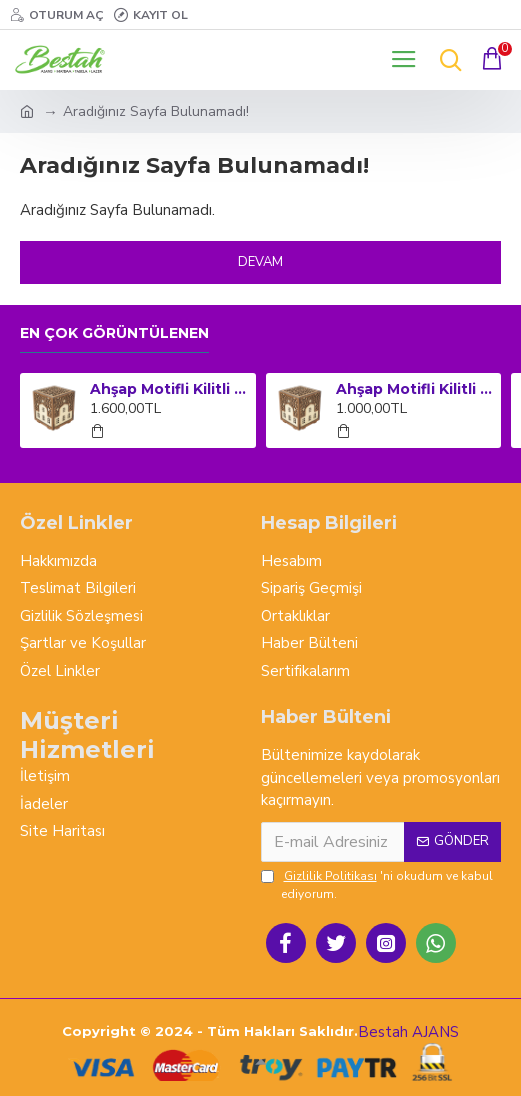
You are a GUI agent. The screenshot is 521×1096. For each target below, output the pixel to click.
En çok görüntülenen (114, 333)
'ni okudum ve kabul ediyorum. (377, 884)
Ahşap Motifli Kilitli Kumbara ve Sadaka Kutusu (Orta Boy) (415, 389)
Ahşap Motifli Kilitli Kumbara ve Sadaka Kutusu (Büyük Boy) (169, 389)
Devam (260, 262)
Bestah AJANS (408, 1032)
